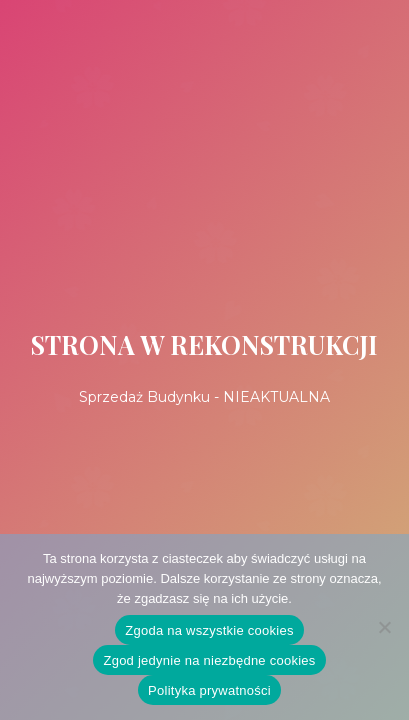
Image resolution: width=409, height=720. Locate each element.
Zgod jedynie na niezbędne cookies (209, 660)
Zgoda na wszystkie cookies (209, 630)
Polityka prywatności (209, 690)
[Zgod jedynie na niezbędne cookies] (384, 627)
